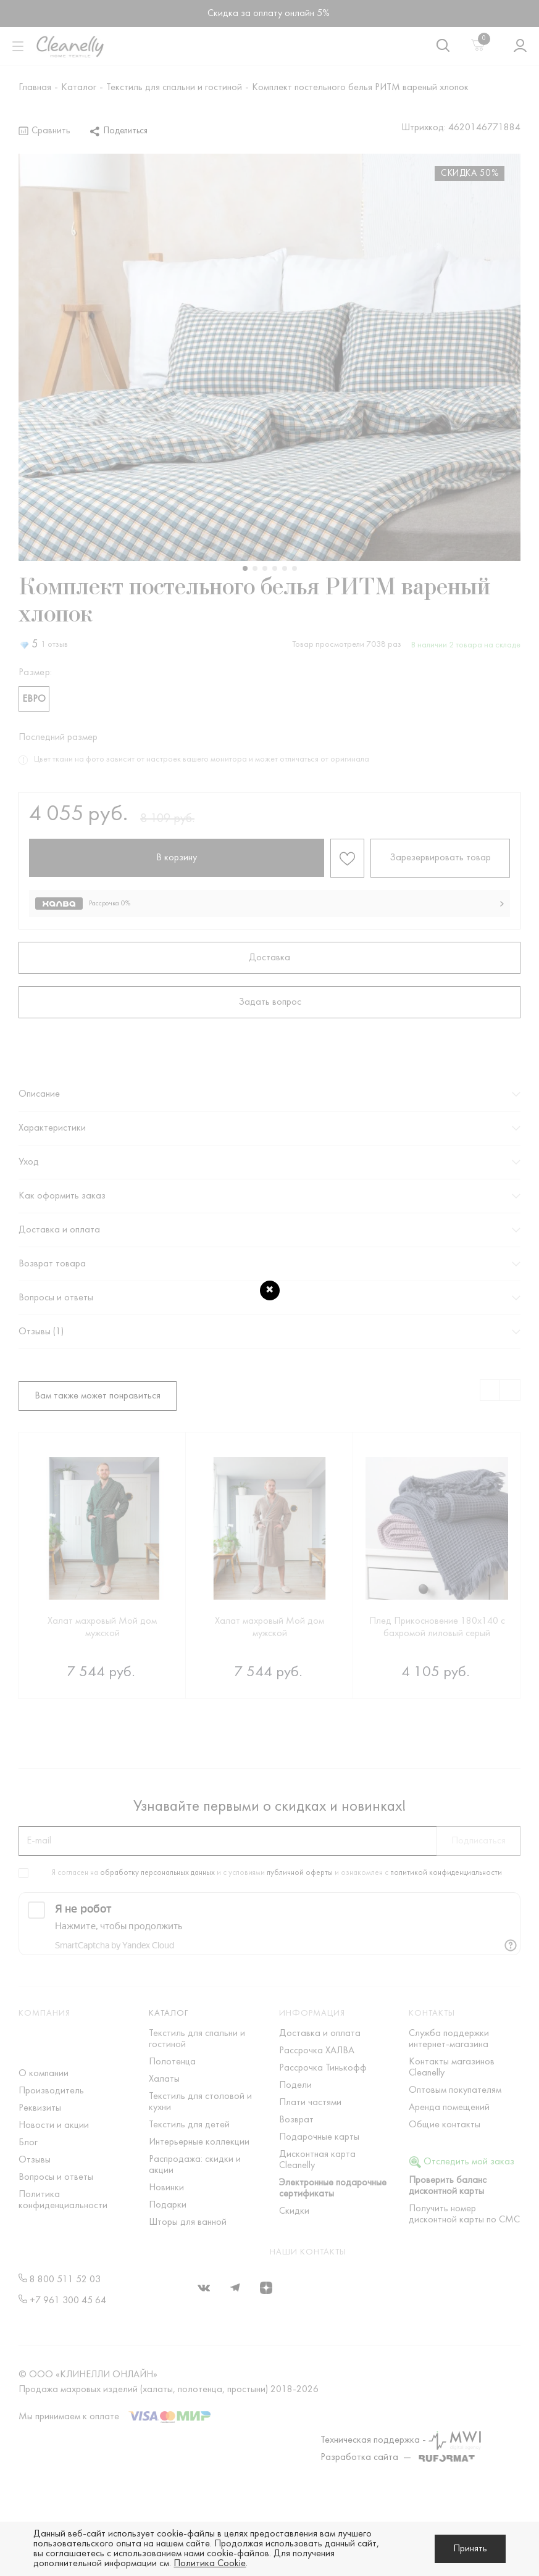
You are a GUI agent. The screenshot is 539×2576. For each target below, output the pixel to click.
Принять (470, 2549)
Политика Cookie (209, 2564)
